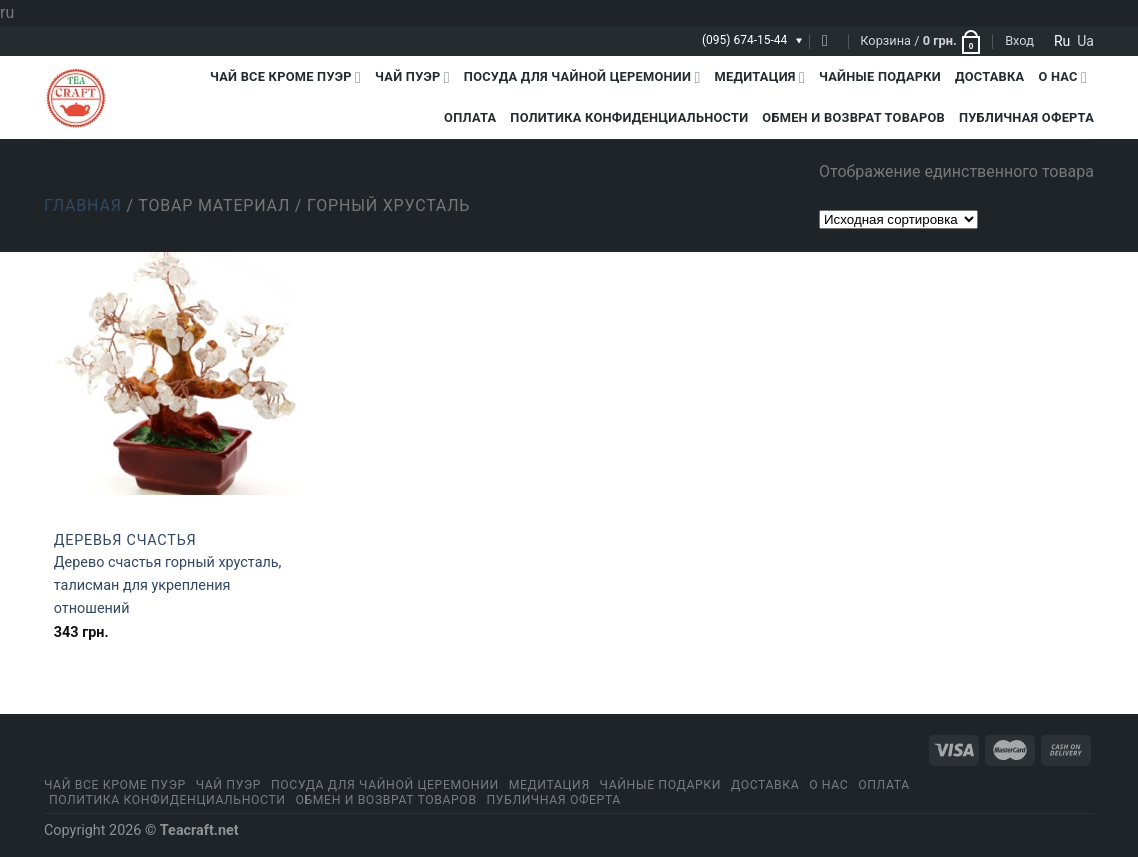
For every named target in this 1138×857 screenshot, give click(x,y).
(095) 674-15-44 (744, 40)
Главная (83, 205)
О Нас (1062, 77)
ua (1085, 41)
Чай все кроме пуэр (285, 77)
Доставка (989, 76)
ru (1062, 41)
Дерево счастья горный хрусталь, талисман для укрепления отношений (168, 585)
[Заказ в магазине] (898, 219)
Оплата (470, 117)
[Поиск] (830, 40)
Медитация (760, 77)
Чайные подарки (880, 76)
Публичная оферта (1026, 117)
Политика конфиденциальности (629, 117)
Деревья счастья (125, 540)
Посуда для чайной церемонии (582, 77)
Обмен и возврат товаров (853, 117)
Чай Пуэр (412, 77)
